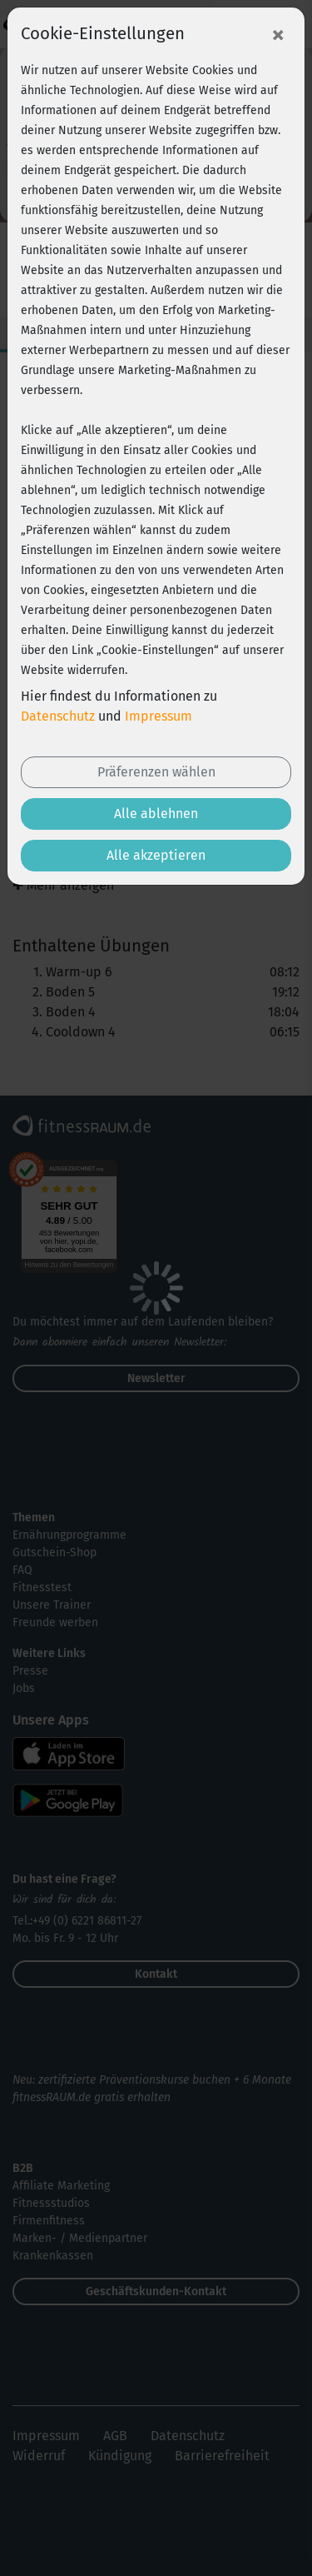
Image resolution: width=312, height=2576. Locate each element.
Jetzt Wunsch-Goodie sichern (156, 2546)
